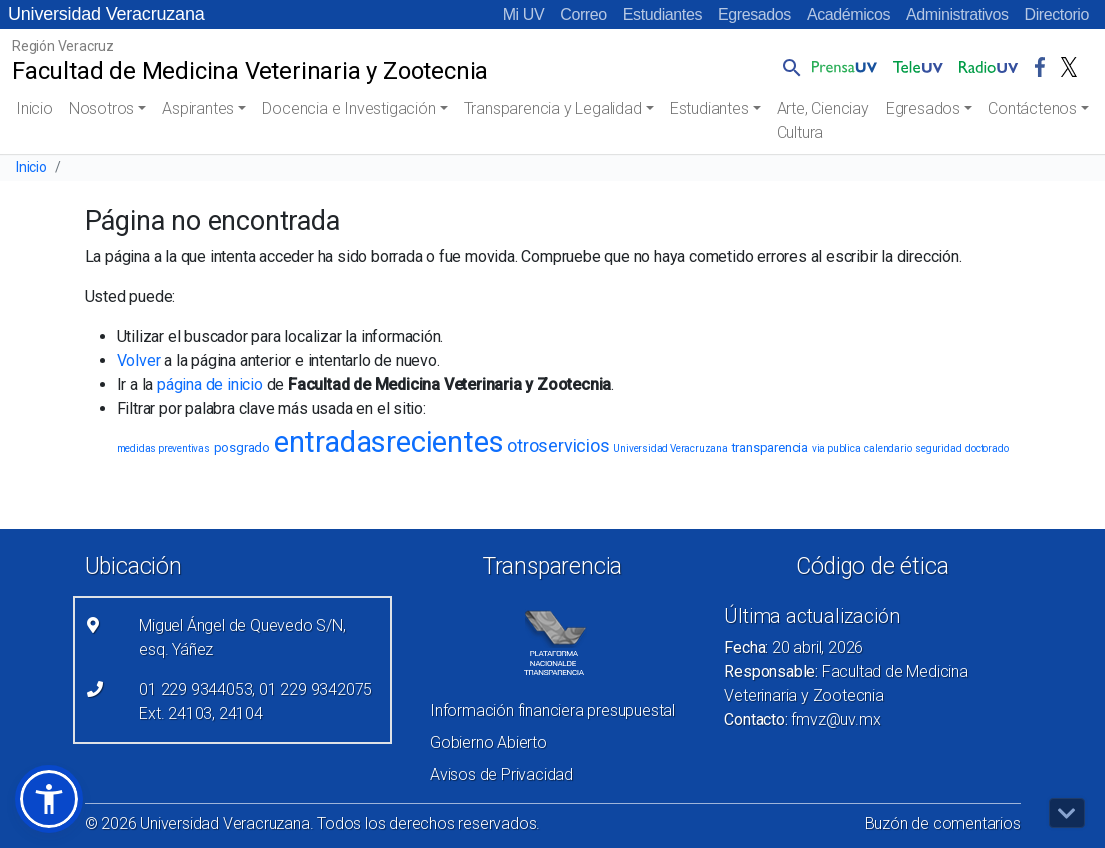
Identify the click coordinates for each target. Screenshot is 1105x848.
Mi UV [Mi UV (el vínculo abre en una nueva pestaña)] (524, 14)
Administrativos (957, 14)
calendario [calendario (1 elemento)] (887, 448)
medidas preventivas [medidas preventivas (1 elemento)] (163, 448)
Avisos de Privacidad (501, 774)
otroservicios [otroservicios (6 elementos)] (558, 445)
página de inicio (210, 384)
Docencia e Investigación (348, 108)
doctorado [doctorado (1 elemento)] (986, 448)
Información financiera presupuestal (552, 710)
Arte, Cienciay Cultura (823, 120)
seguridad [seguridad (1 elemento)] (938, 448)
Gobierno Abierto (488, 742)
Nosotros (101, 108)
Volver (139, 360)
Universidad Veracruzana (106, 14)
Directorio (1057, 14)
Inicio (34, 108)
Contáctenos (1032, 108)
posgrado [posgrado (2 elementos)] (242, 447)
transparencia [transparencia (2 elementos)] (770, 447)
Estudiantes (662, 14)
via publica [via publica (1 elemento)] (836, 448)
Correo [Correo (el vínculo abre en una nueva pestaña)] (583, 14)
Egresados (754, 14)
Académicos (848, 14)
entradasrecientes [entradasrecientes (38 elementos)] (389, 442)
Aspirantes (198, 108)
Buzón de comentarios (943, 823)
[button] (788, 67)
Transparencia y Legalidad (553, 108)
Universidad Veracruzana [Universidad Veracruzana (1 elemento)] (670, 448)
